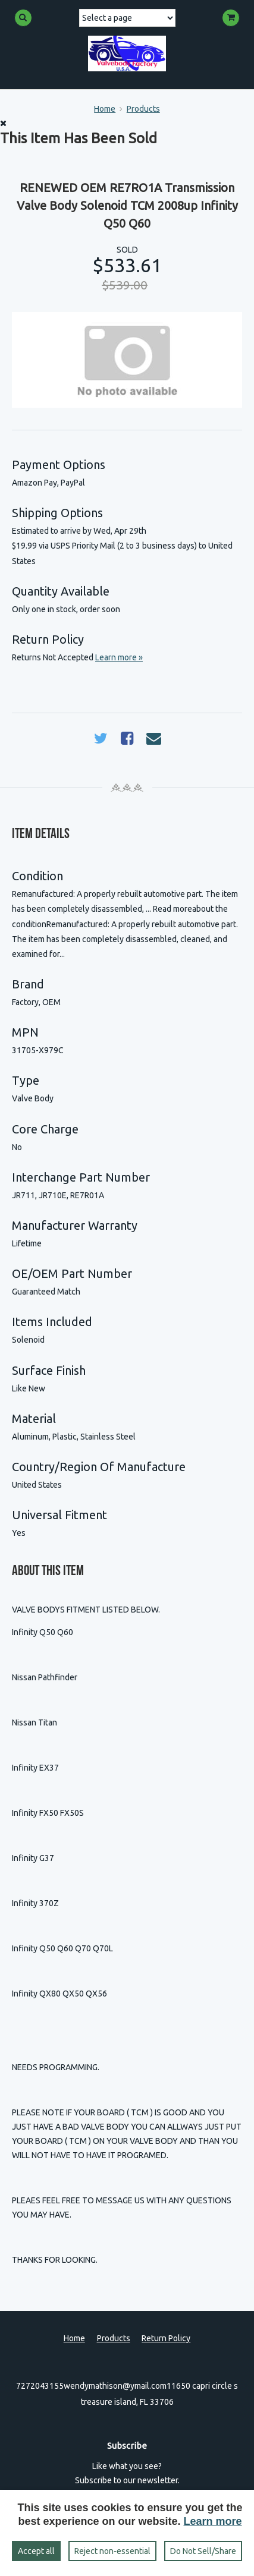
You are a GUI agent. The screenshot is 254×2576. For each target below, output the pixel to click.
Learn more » (119, 657)
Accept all (36, 2551)
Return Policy (166, 2338)
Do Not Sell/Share (203, 2551)
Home (104, 109)
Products (143, 109)
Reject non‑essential (112, 2551)
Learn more (213, 2521)
